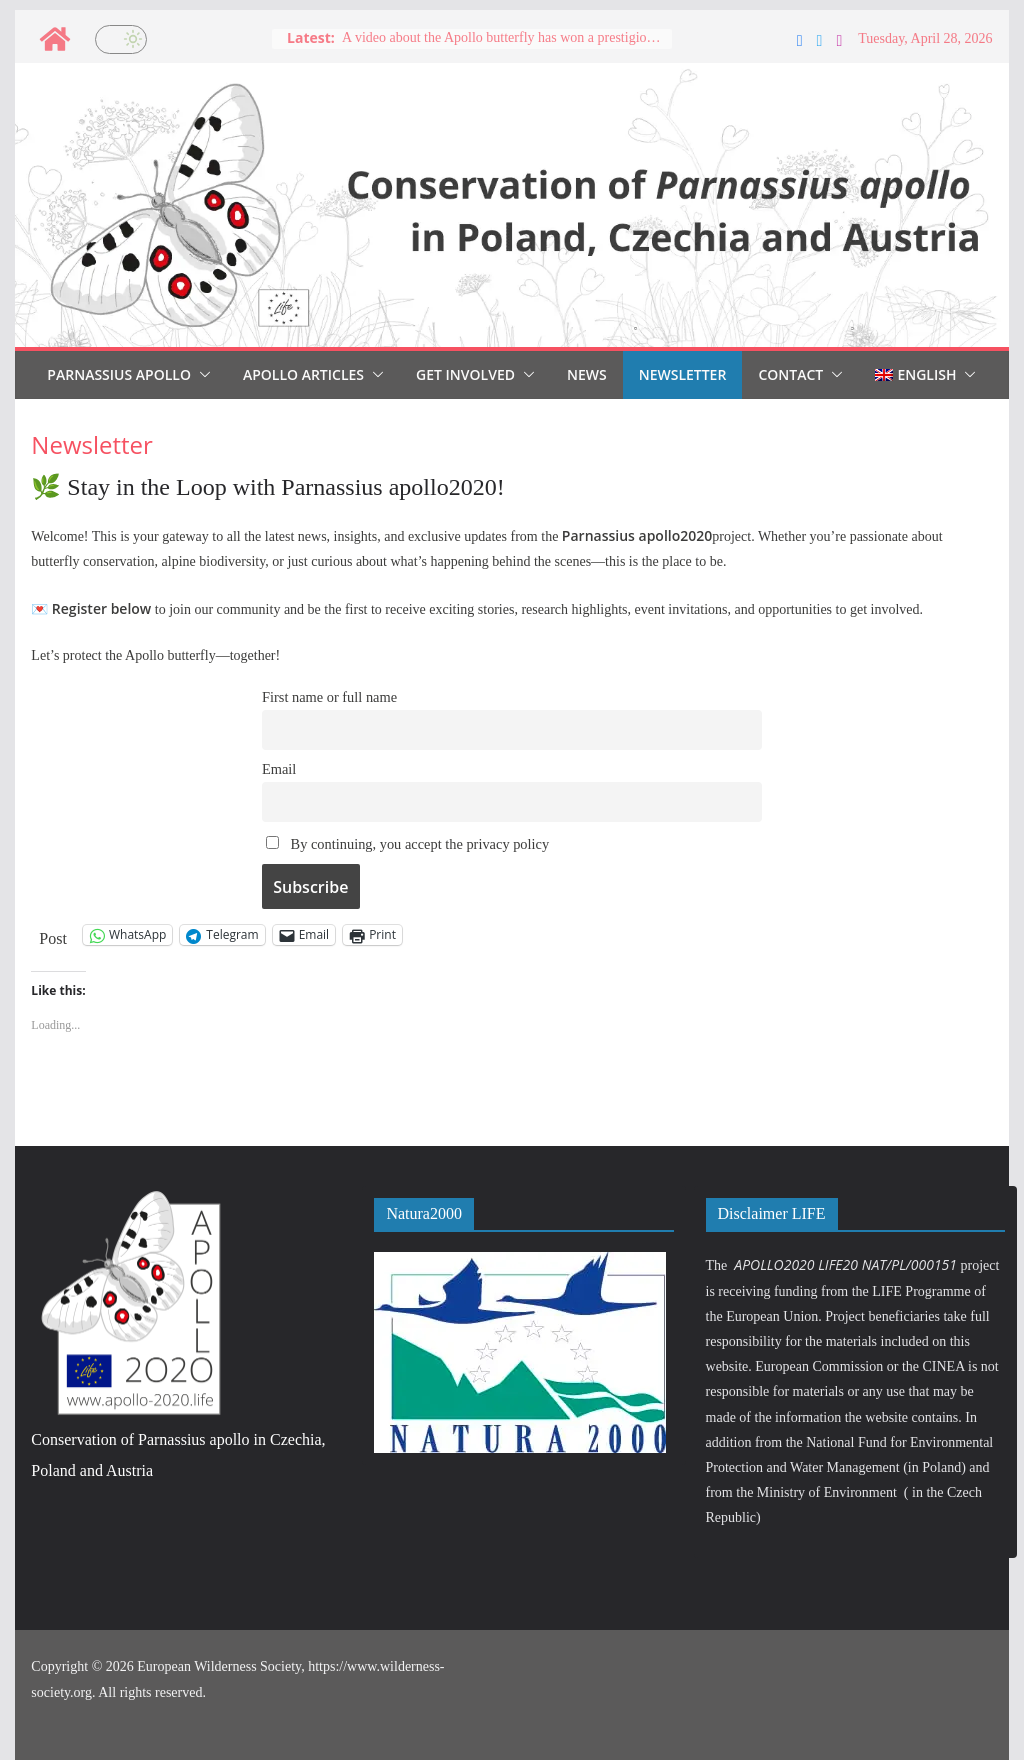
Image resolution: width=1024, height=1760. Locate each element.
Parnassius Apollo (119, 374)
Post (53, 936)
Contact (790, 374)
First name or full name (329, 697)
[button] (201, 375)
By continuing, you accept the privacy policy (407, 844)
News (587, 374)
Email (279, 769)
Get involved (465, 374)
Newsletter (683, 374)
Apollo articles (303, 374)
